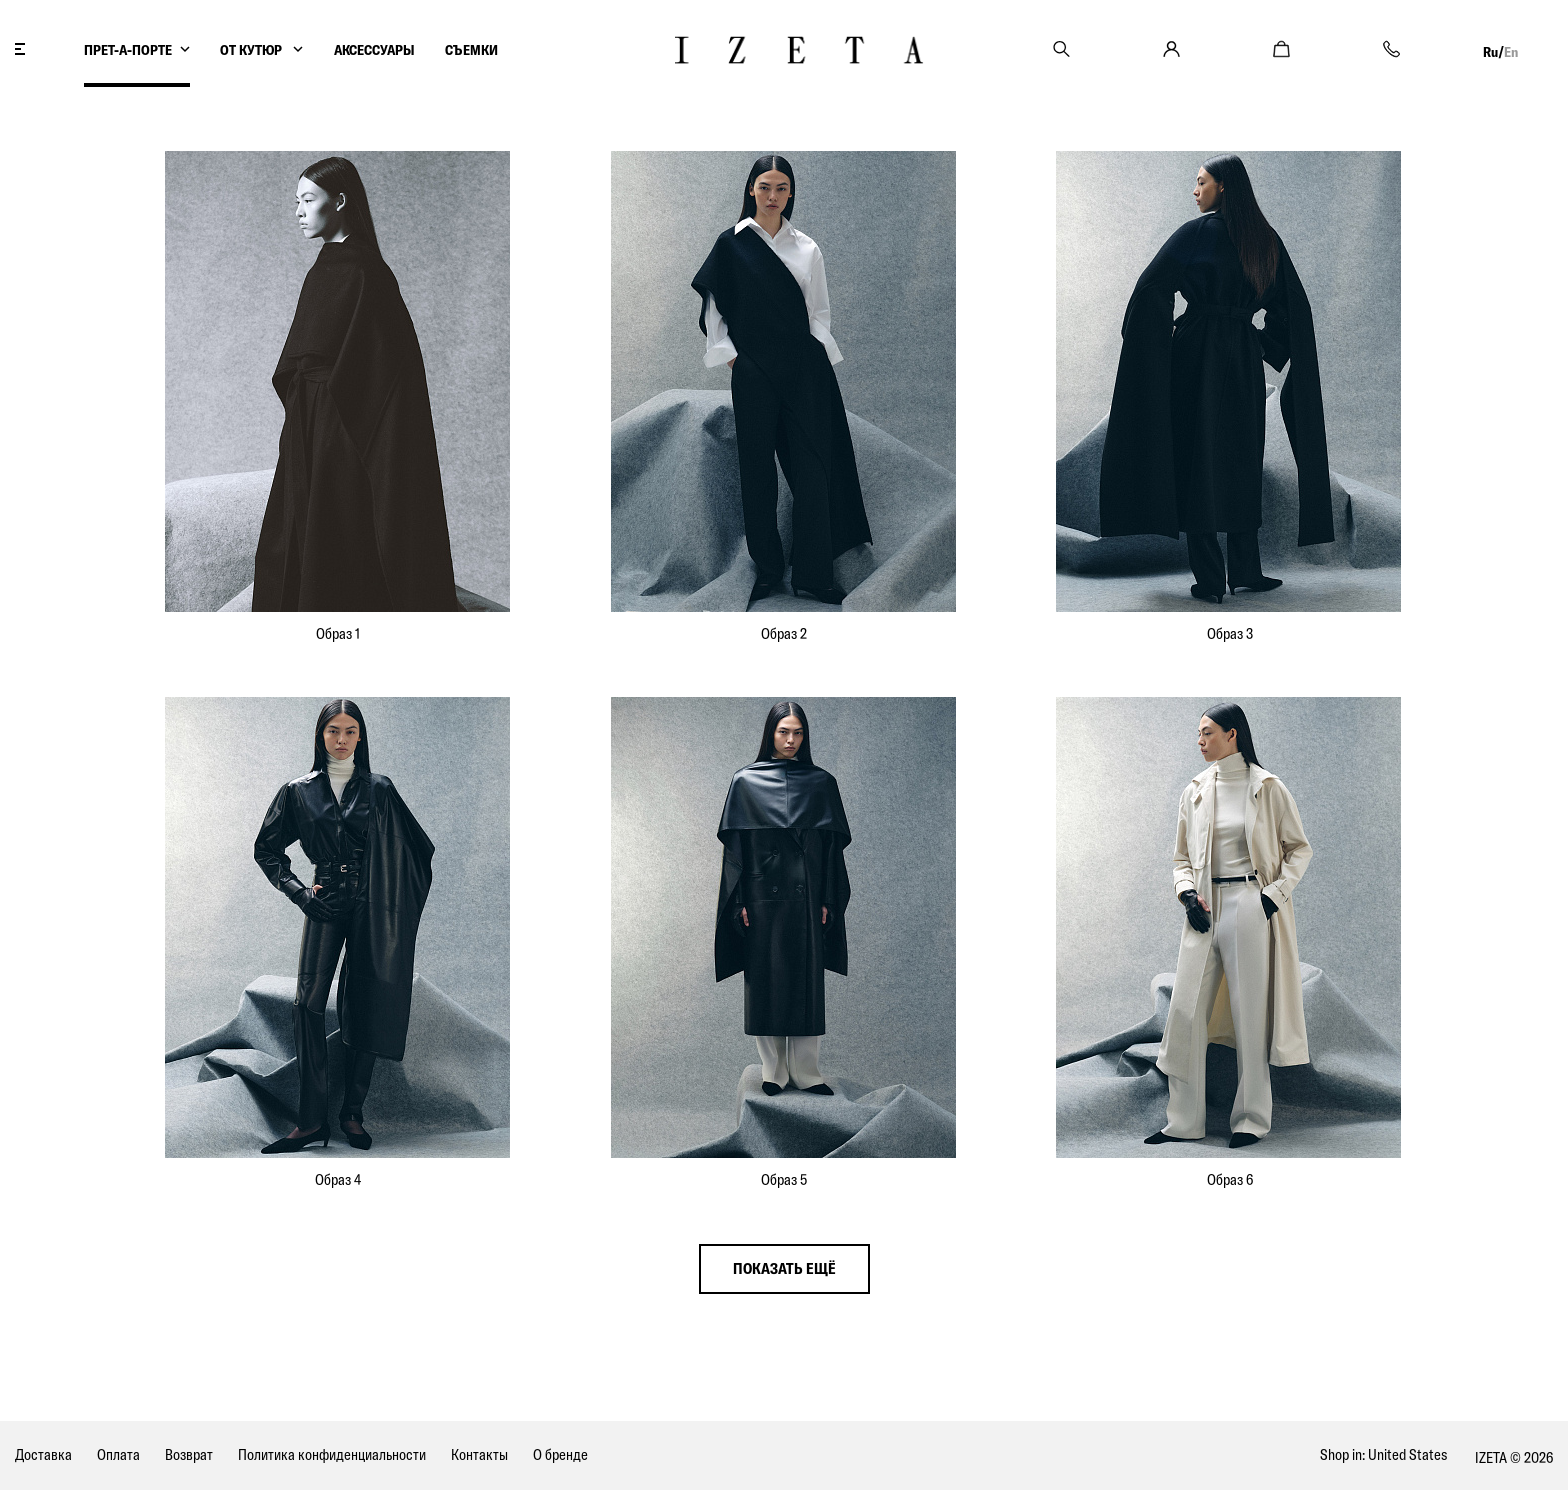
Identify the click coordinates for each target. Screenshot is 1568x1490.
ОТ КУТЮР (252, 50)
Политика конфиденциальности (332, 1454)
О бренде (560, 1454)
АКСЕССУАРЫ (374, 50)
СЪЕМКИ (471, 50)
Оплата (118, 1454)
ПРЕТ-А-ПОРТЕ (128, 50)
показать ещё (784, 1268)
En (1511, 52)
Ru (1490, 52)
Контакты (479, 1454)
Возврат (189, 1454)
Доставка (43, 1454)
